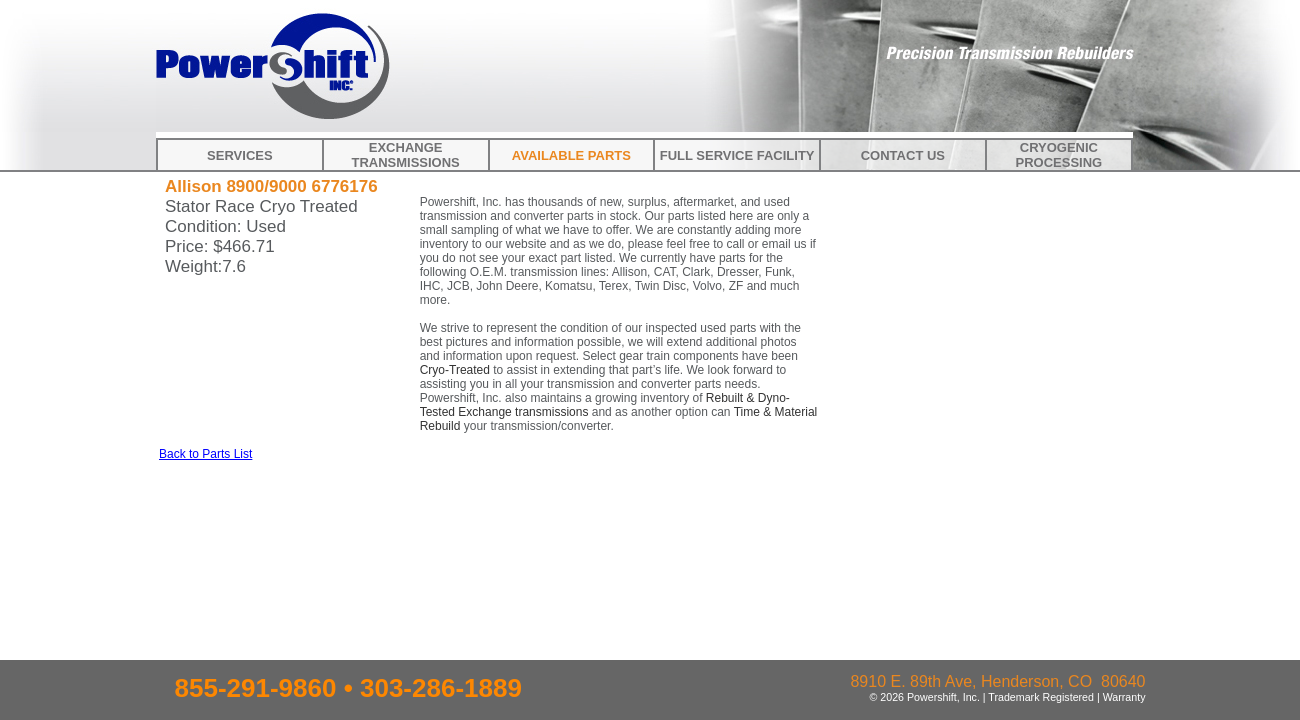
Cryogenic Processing (1059, 155)
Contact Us (903, 155)
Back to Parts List (205, 454)
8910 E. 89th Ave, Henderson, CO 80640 (997, 681)
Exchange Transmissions (405, 155)
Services (240, 155)
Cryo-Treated (455, 370)
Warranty (1124, 697)
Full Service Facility (737, 155)
